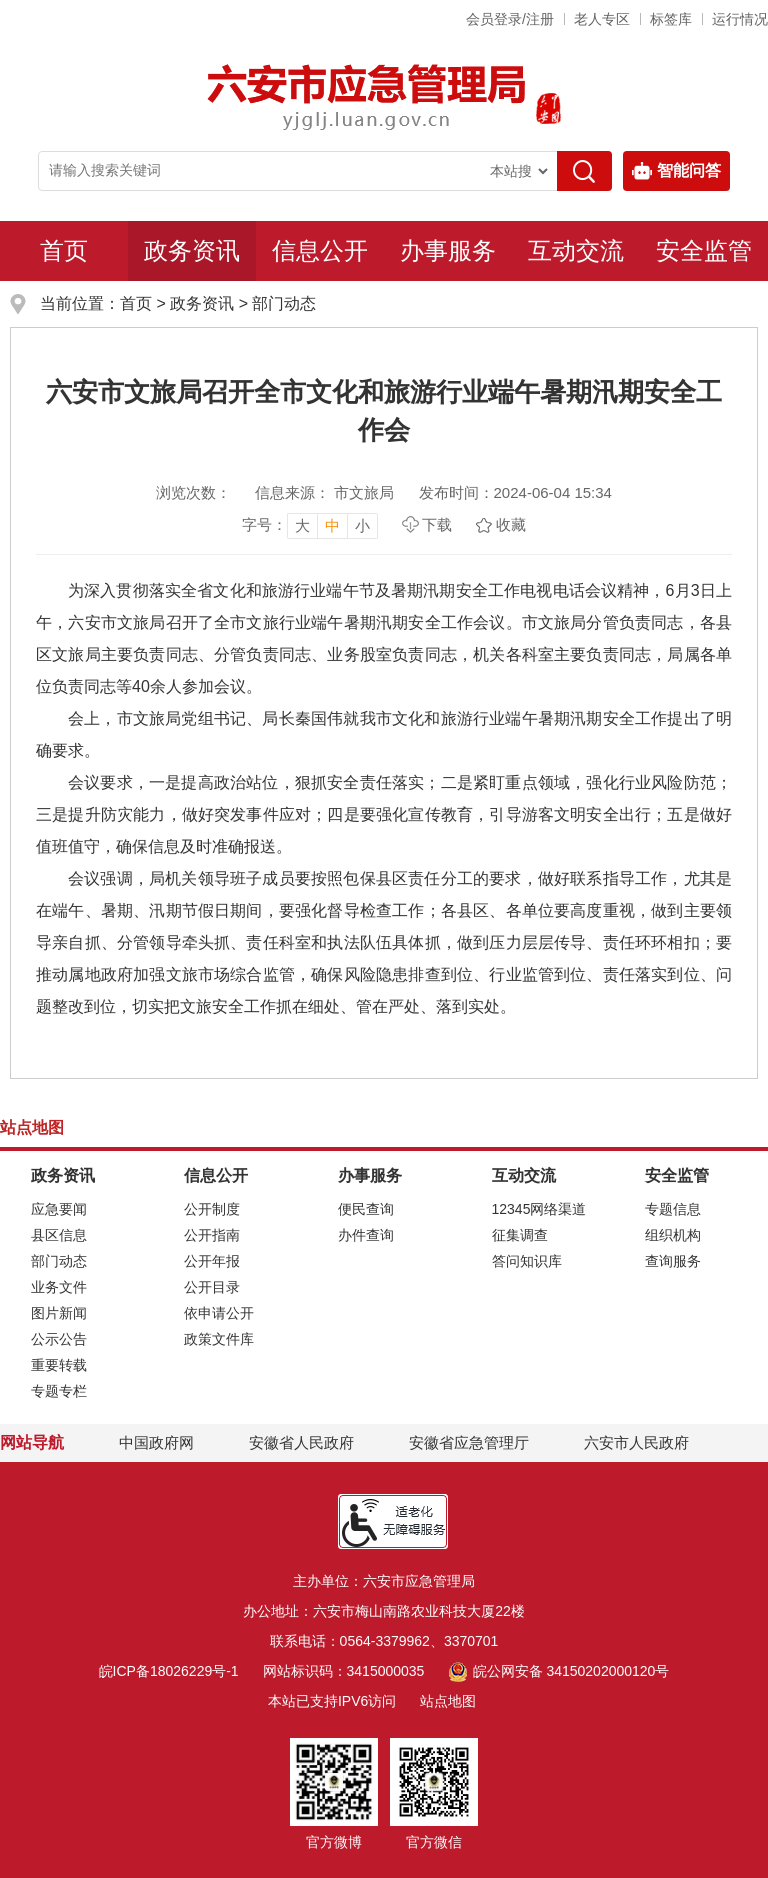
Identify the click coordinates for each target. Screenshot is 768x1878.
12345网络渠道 (539, 1209)
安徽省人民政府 (301, 1442)
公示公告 (59, 1339)
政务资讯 (192, 250)
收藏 (511, 524)
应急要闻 (59, 1209)
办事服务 (448, 250)
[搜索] (584, 171)
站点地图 (448, 1701)
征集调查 (520, 1235)
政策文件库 (219, 1339)
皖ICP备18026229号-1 (169, 1671)
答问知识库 (527, 1261)
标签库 (671, 19)
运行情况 (740, 19)
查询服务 (673, 1261)
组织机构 (673, 1235)
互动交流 (576, 250)
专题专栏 (59, 1391)
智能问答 (676, 171)
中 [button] (332, 525)
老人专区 (602, 19)
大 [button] (302, 525)
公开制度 (212, 1209)
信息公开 (320, 250)
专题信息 (673, 1209)
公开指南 (212, 1235)
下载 (437, 524)
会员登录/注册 (510, 19)
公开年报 (212, 1261)
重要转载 (59, 1365)
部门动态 (284, 303)
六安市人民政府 (636, 1442)
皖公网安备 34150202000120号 (558, 1671)
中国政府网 (156, 1442)
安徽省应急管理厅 (469, 1442)
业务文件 (59, 1287)
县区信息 (59, 1235)
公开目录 (212, 1287)
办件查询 (366, 1235)
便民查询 (366, 1209)
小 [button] (362, 525)
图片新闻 (59, 1313)
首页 (64, 250)
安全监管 (704, 250)
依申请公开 (219, 1313)
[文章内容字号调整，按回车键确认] (310, 525)
